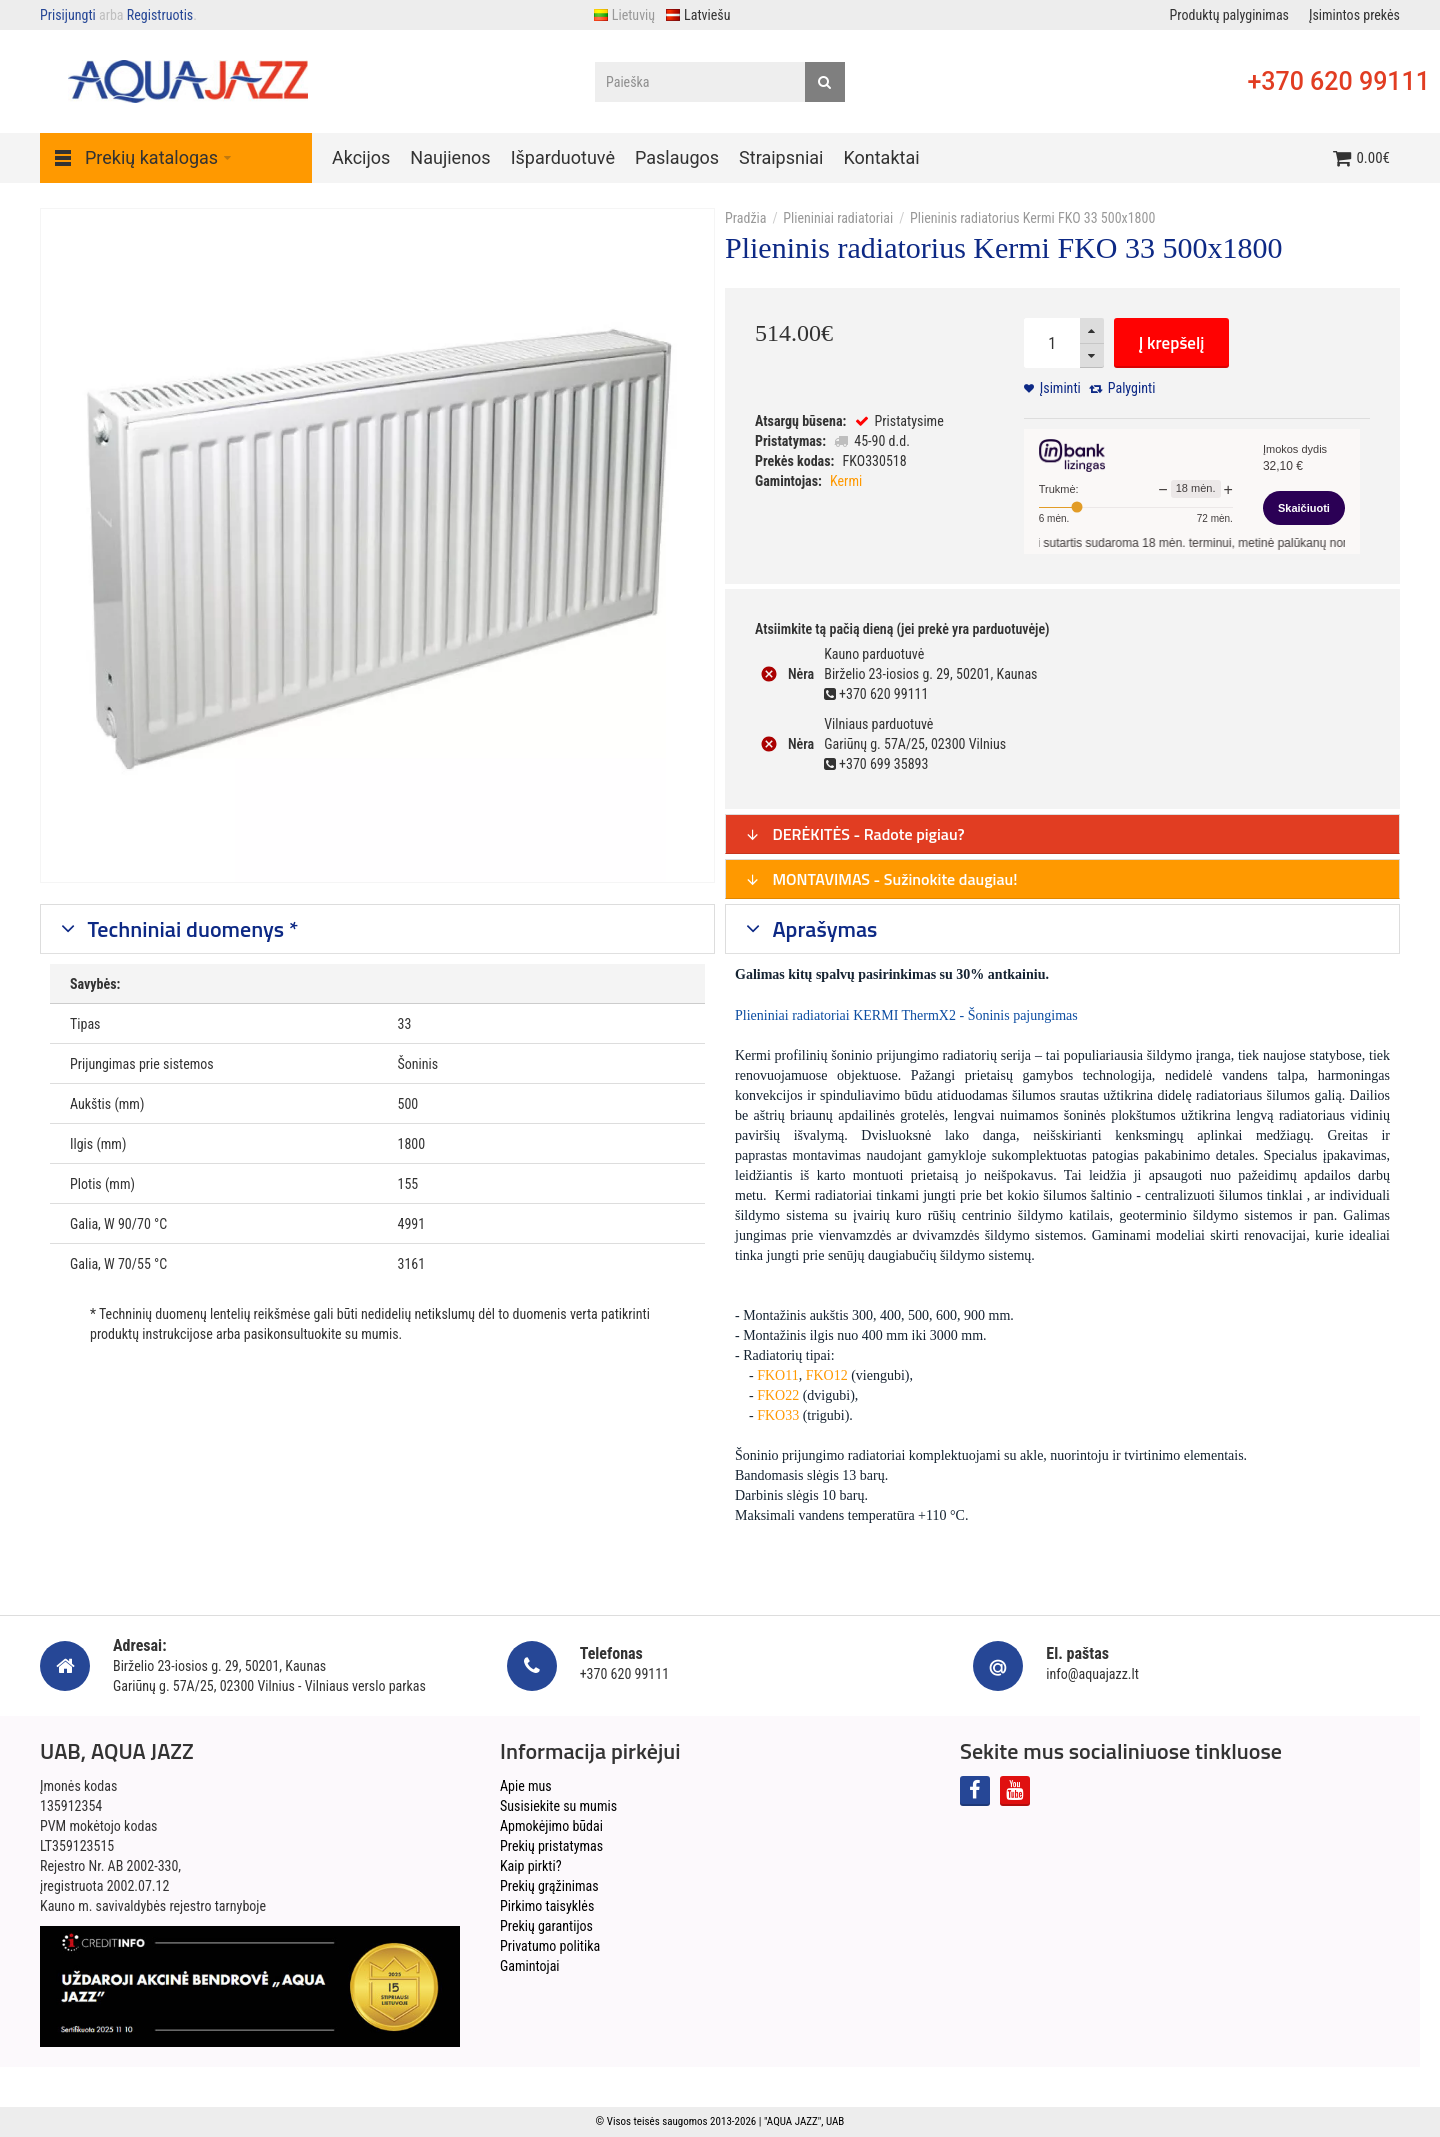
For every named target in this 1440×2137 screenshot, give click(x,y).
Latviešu (697, 15)
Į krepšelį (1172, 343)
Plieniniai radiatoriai (838, 218)
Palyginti (1132, 388)
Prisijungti (68, 15)
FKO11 (778, 1375)
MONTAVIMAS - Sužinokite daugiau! (881, 879)
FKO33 (778, 1415)
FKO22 (778, 1395)
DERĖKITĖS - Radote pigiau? (855, 834)
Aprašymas (823, 929)
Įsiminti (1060, 388)
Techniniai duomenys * (191, 929)
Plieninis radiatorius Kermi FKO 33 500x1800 (1032, 218)
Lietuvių (624, 15)
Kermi (846, 481)
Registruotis (160, 15)
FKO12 (827, 1375)
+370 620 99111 (1338, 81)
